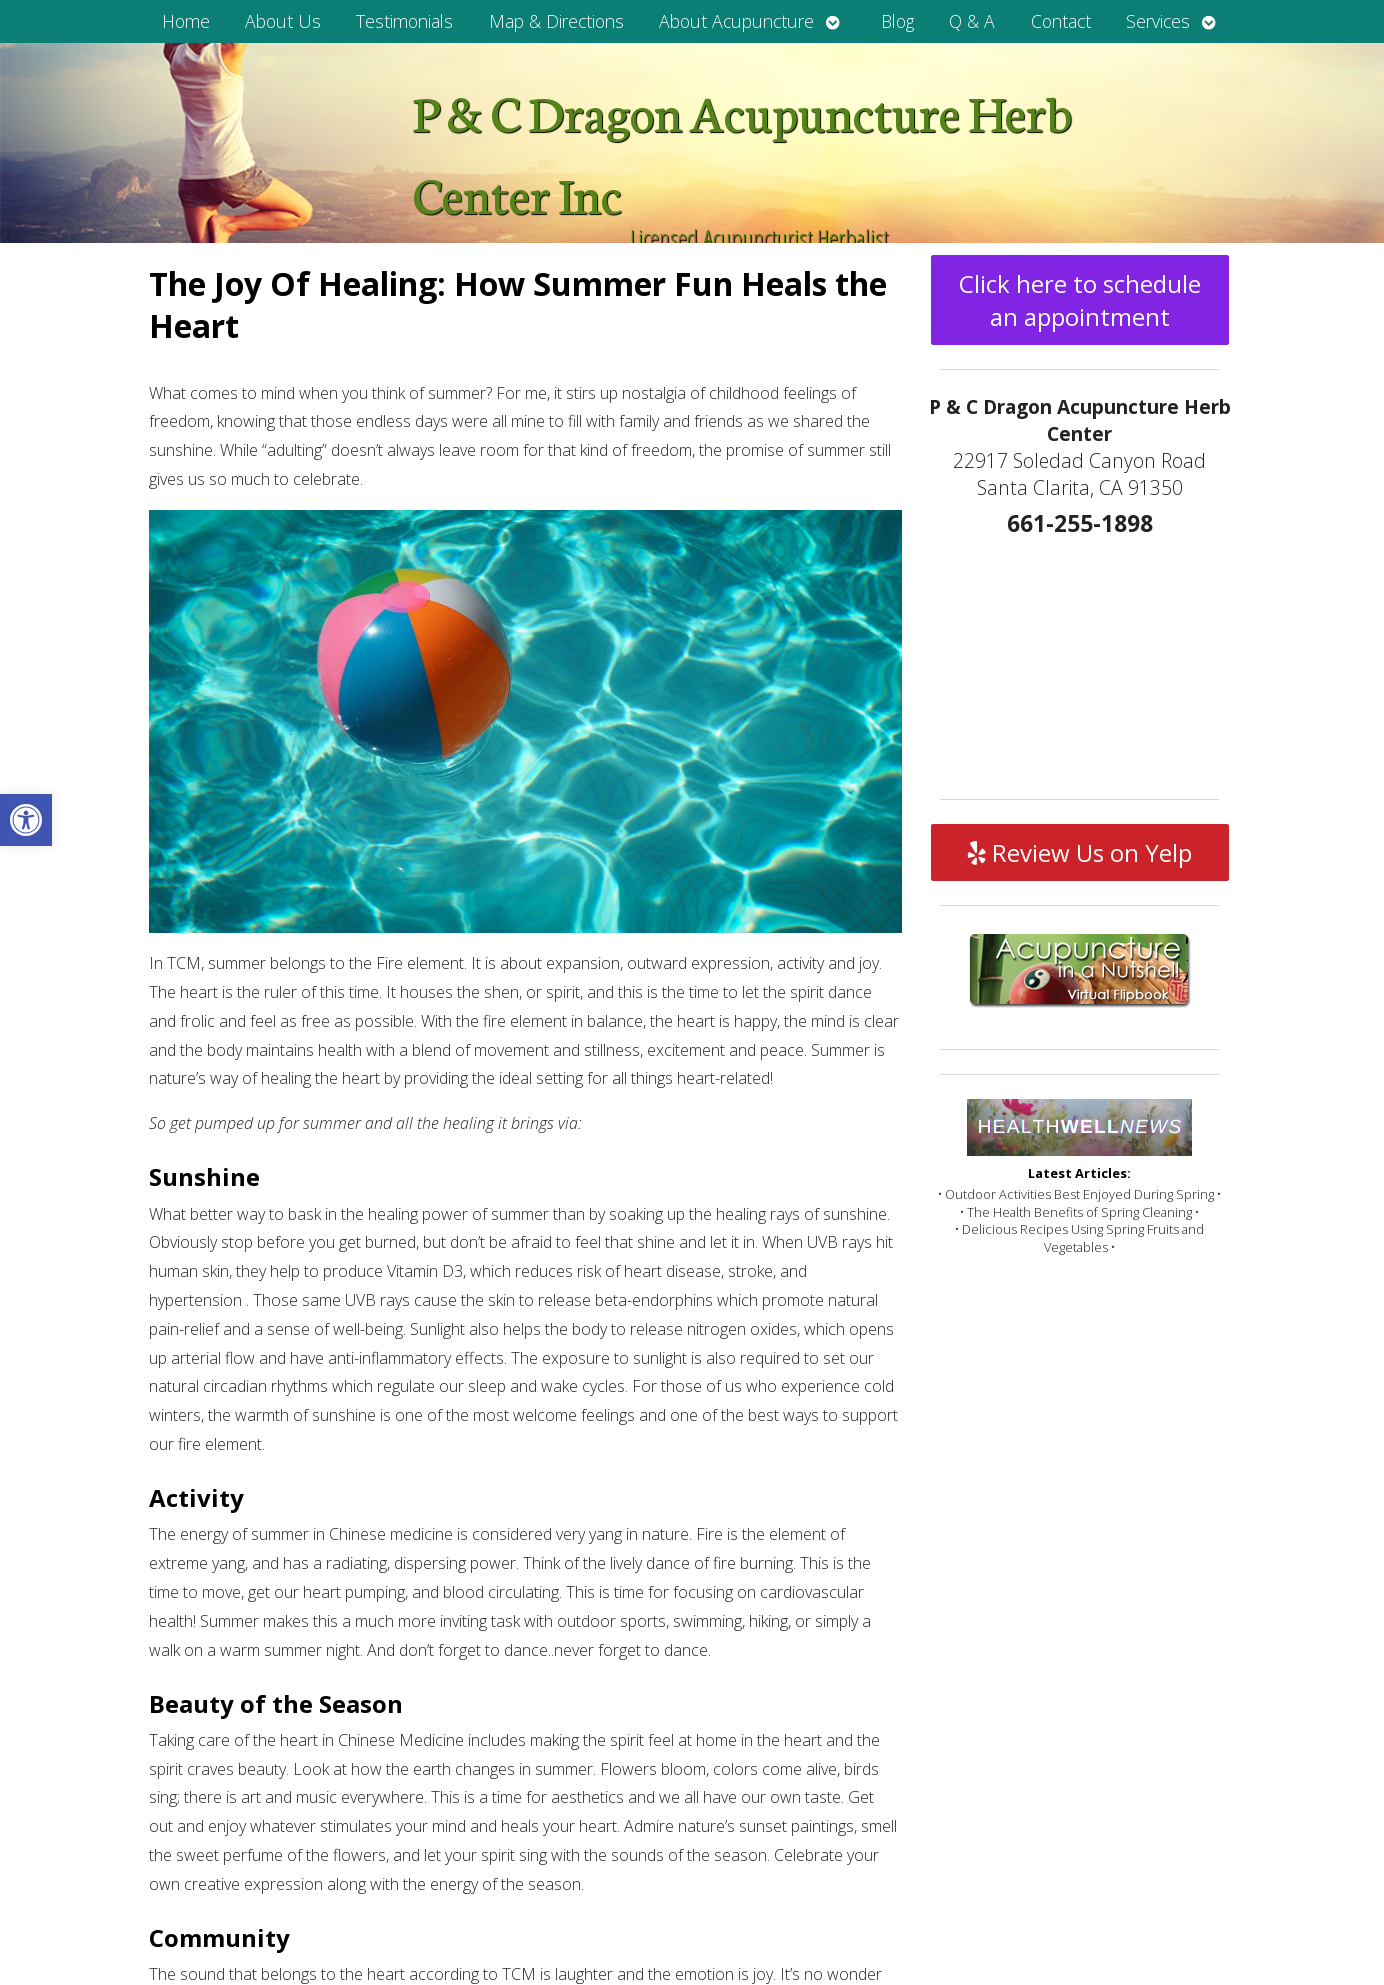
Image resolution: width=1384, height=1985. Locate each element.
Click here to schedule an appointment (1080, 300)
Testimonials (404, 21)
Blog (897, 21)
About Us (283, 21)
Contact (1061, 21)
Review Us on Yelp (1080, 852)
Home (186, 21)
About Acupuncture (736, 21)
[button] (26, 820)
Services (1158, 21)
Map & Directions (556, 21)
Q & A (972, 21)
